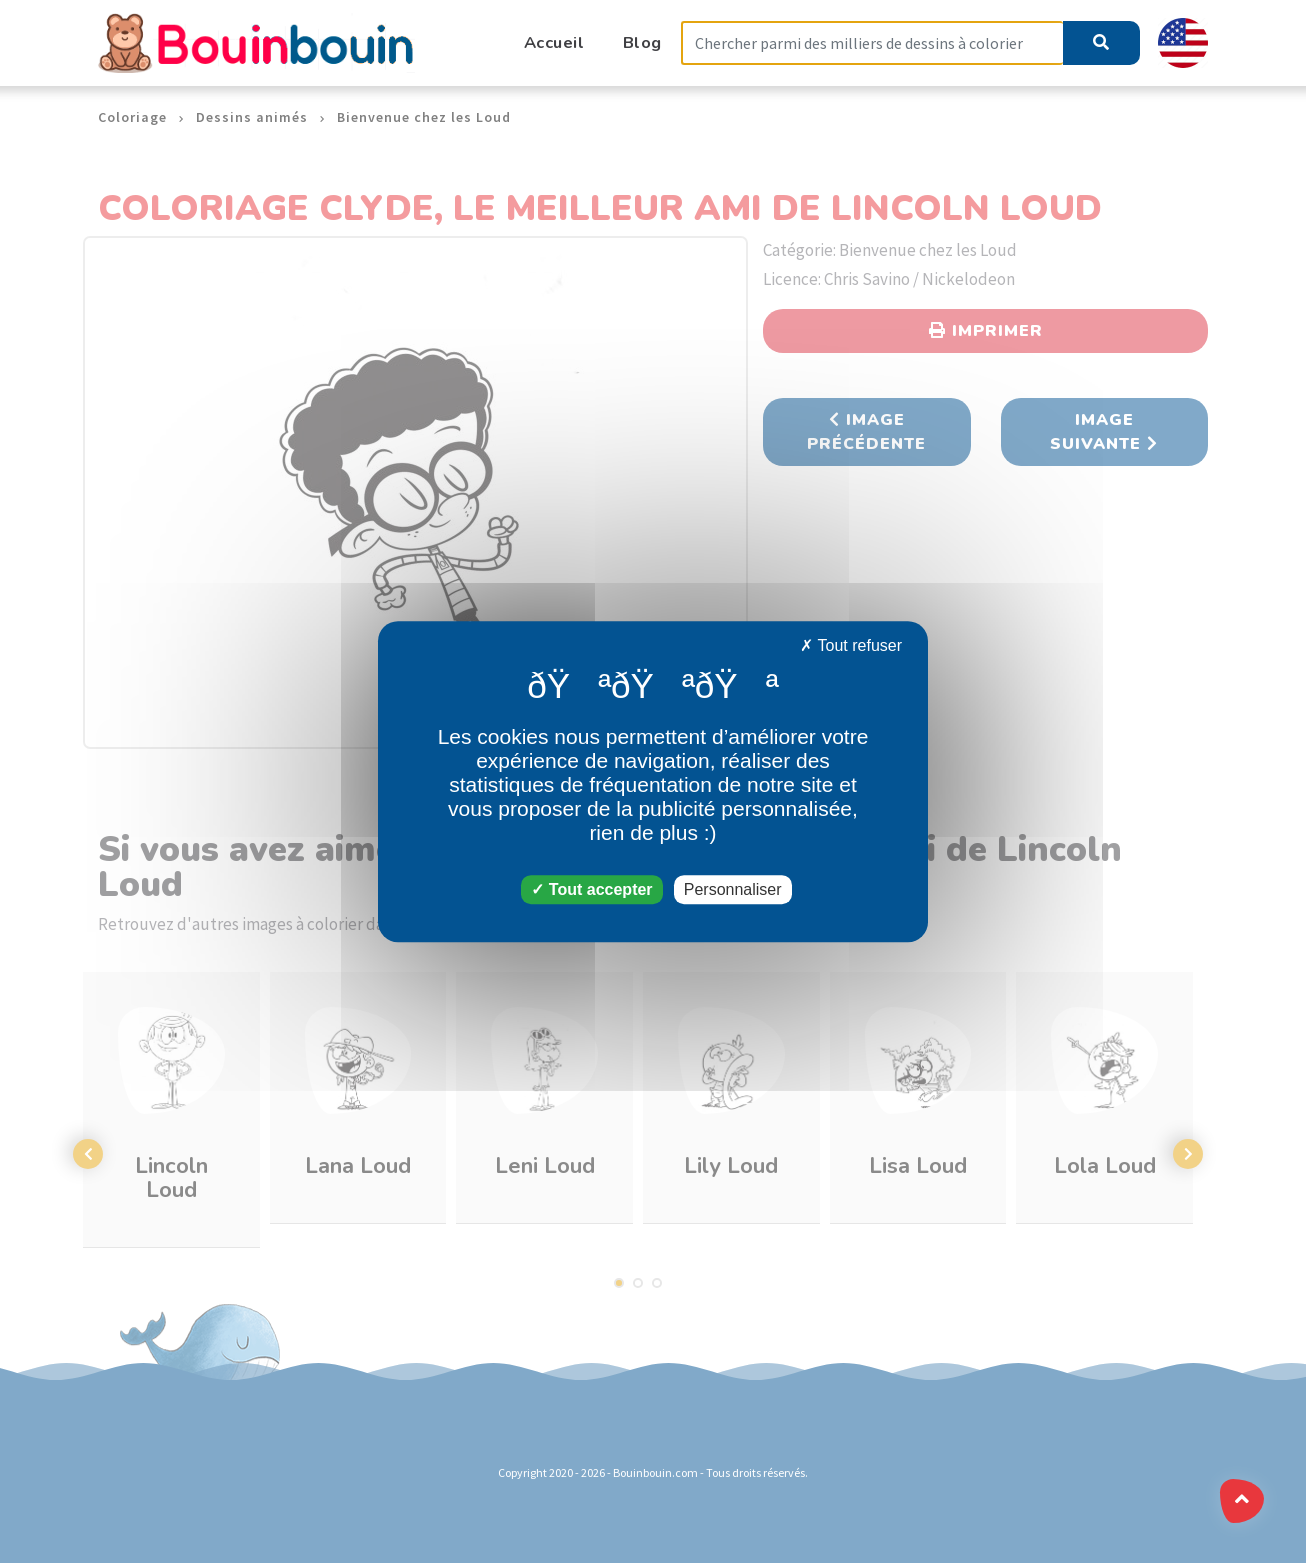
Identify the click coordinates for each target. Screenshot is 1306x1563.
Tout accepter (591, 889)
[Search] (872, 43)
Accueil (554, 42)
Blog (642, 42)
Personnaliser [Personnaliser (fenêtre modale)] (733, 889)
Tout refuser (851, 645)
